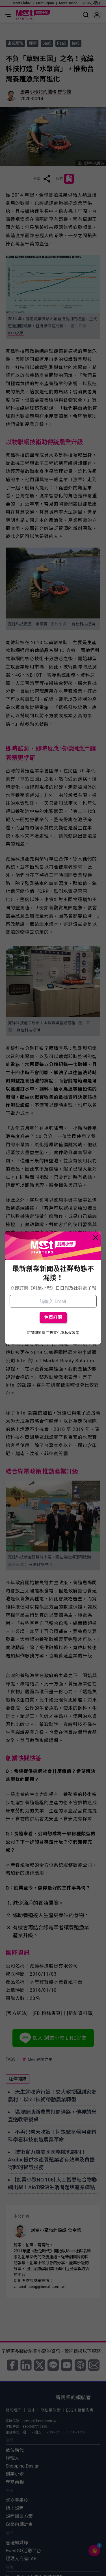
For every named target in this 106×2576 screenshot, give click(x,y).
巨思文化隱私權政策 (62, 1333)
